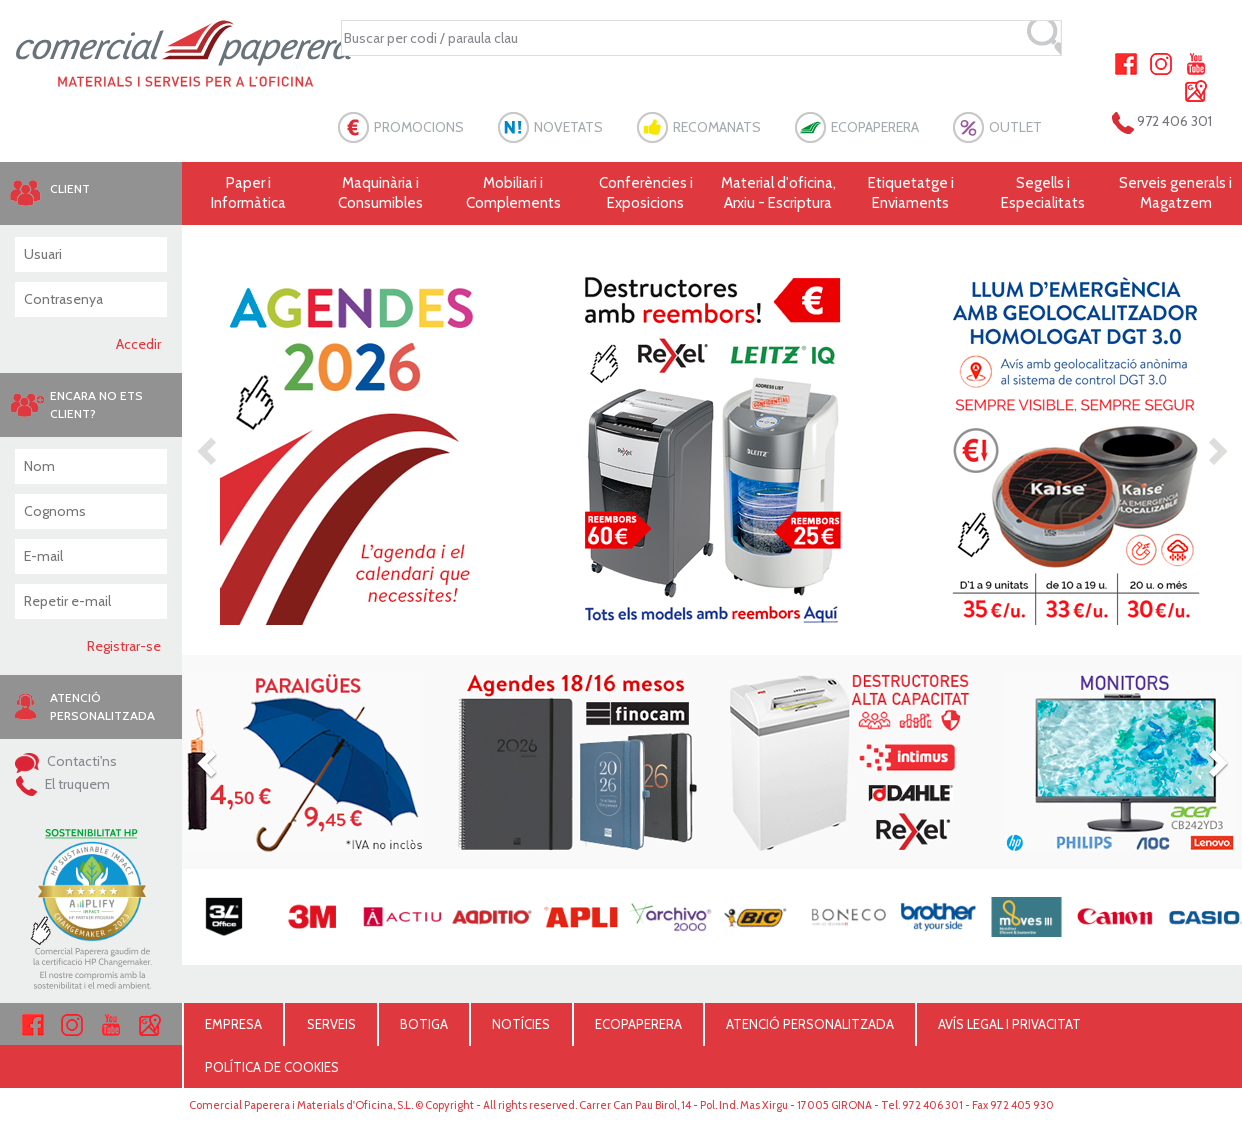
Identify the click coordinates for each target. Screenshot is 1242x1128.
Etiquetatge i (911, 193)
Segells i (1043, 193)
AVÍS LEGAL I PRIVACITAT (1009, 1024)
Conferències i (646, 193)
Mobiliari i (513, 193)
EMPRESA (233, 1024)
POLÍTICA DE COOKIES (272, 1067)
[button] (208, 450)
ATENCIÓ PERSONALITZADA (810, 1024)
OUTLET (1015, 127)
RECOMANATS (717, 127)
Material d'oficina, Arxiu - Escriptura (778, 193)
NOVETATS (568, 127)
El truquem (62, 784)
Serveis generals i (1176, 193)
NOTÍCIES (521, 1024)
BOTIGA (424, 1024)
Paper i (248, 193)
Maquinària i (381, 193)
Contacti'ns (66, 761)
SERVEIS (331, 1024)
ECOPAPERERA (875, 127)
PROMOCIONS (419, 127)
